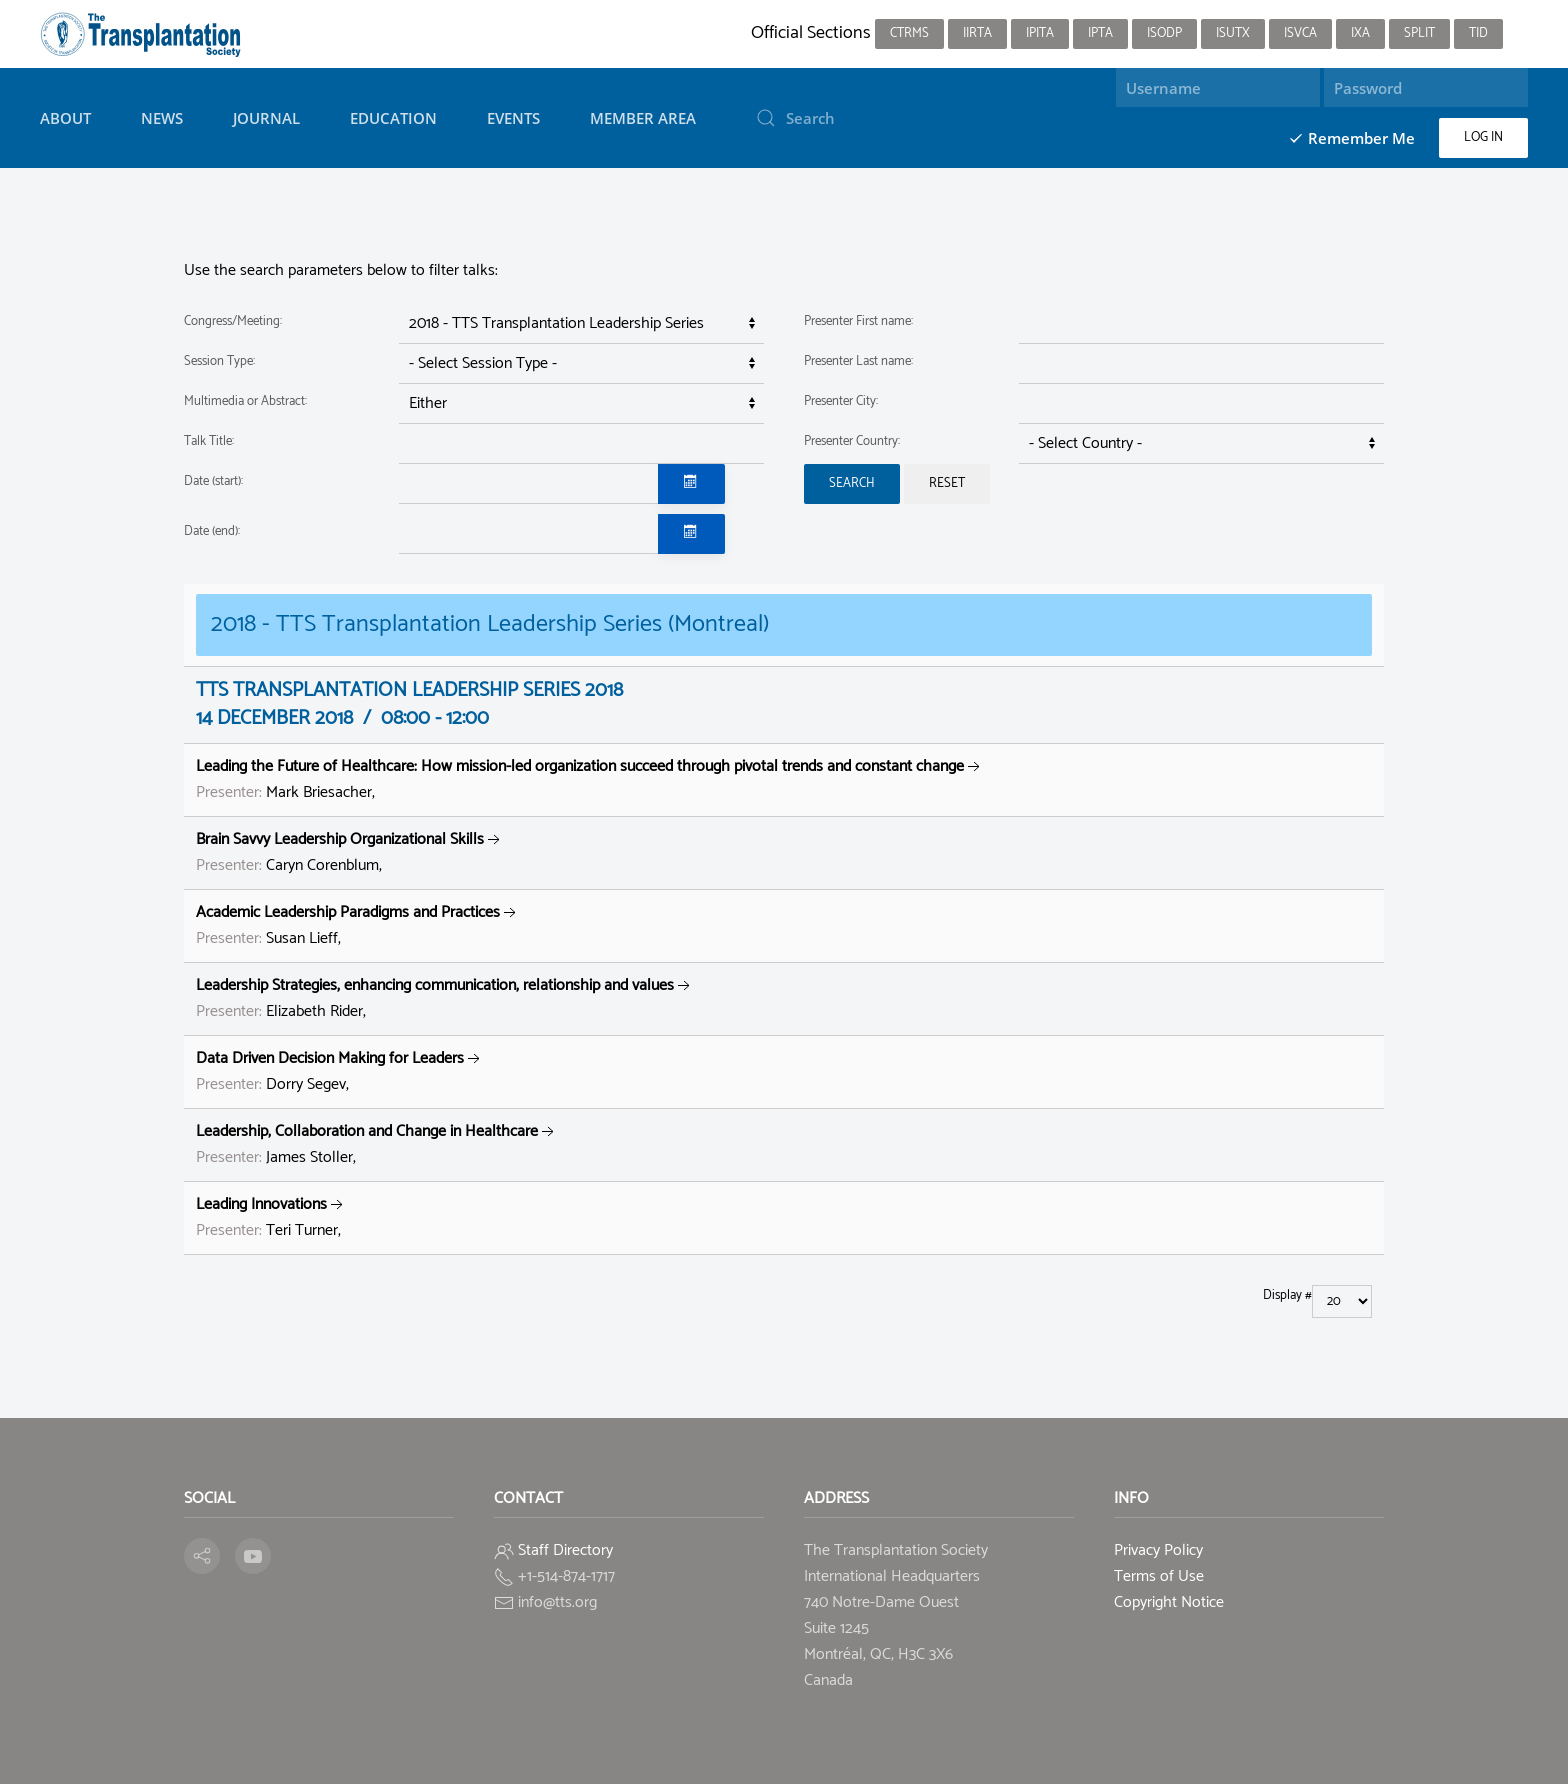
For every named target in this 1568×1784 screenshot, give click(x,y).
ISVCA (1300, 33)
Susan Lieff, (358, 925)
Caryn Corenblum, (350, 852)
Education (393, 118)
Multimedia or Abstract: (245, 401)
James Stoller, (377, 1144)
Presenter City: (841, 401)
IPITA (1040, 33)
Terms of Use (1159, 1576)
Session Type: (219, 361)
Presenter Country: (852, 441)
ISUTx (1233, 33)
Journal (266, 118)
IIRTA (977, 33)
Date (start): (213, 481)
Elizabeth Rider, (445, 998)
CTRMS (909, 33)
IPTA (1100, 33)
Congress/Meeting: (233, 321)
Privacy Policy (1158, 1550)
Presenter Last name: (858, 361)
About (65, 118)
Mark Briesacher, (590, 779)
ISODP (1164, 33)
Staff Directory (565, 1550)
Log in (1483, 137)
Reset (947, 483)
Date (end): (212, 531)
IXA (1360, 33)
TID (1478, 33)
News (162, 118)
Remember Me (1351, 138)
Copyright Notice (1169, 1602)
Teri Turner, (271, 1217)
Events (513, 118)
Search (852, 483)
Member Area (643, 118)
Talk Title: (209, 441)
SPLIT (1419, 33)
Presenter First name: (858, 321)
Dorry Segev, (340, 1071)
